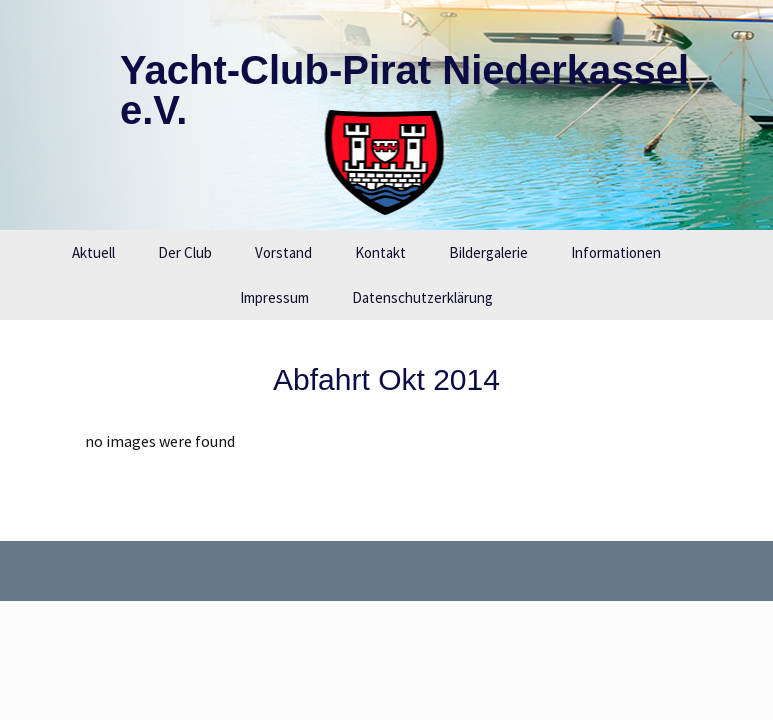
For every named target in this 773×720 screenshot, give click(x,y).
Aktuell (93, 252)
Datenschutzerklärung (422, 297)
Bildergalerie (488, 252)
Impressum (274, 297)
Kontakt (380, 252)
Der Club (185, 252)
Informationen (616, 252)
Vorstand (283, 252)
